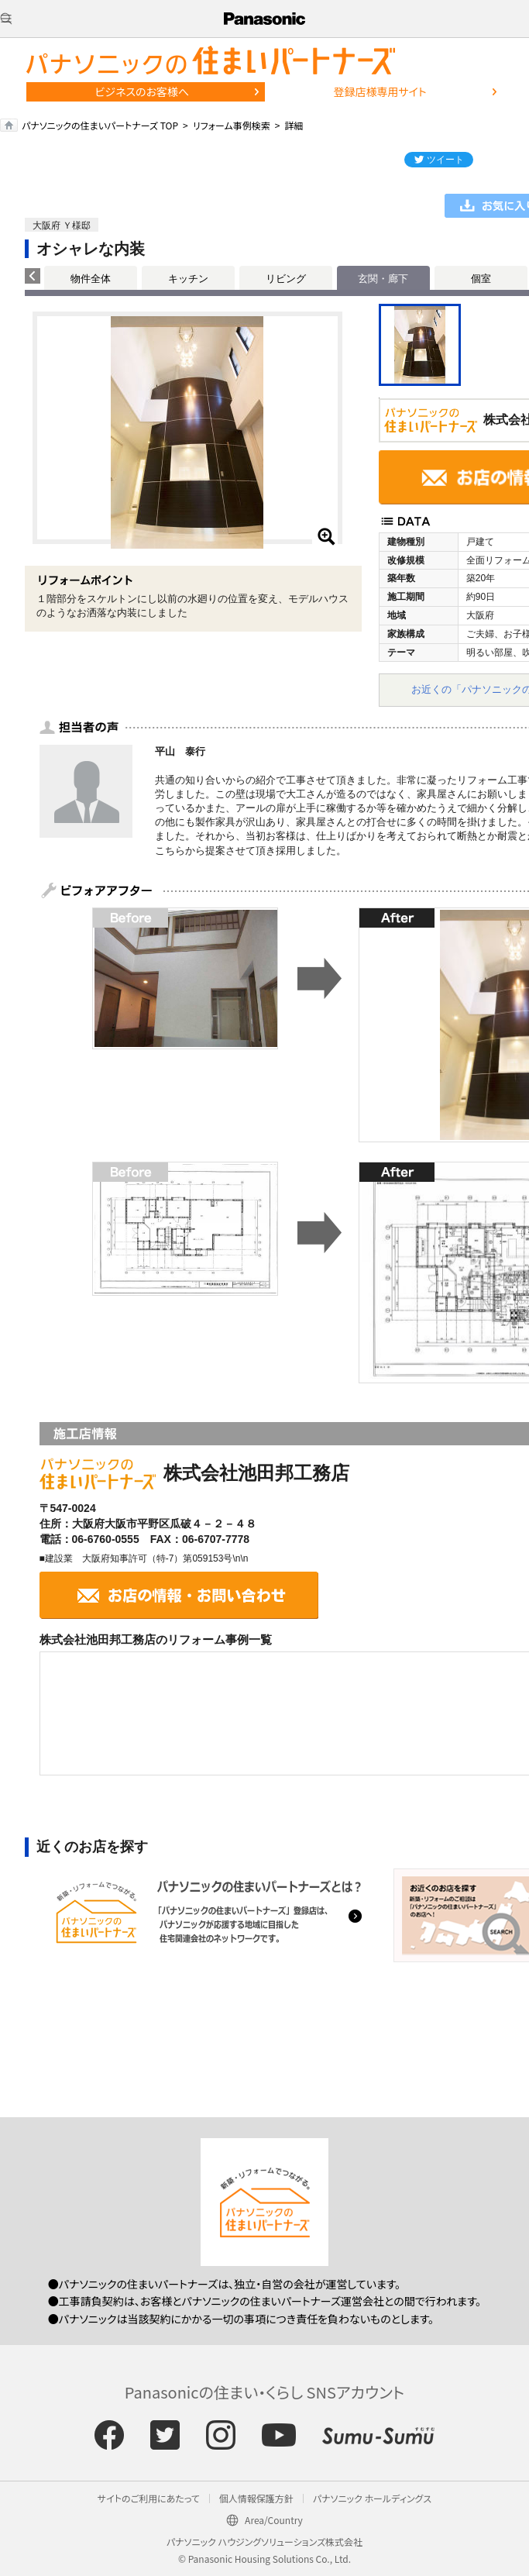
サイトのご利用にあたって (149, 2498)
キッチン (188, 278)
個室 (481, 278)
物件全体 (90, 278)
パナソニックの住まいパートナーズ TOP (100, 125)
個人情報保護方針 (256, 2498)
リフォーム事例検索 (231, 125)
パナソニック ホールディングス (372, 2498)
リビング (286, 278)
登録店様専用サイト (379, 91)
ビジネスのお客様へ (141, 91)
